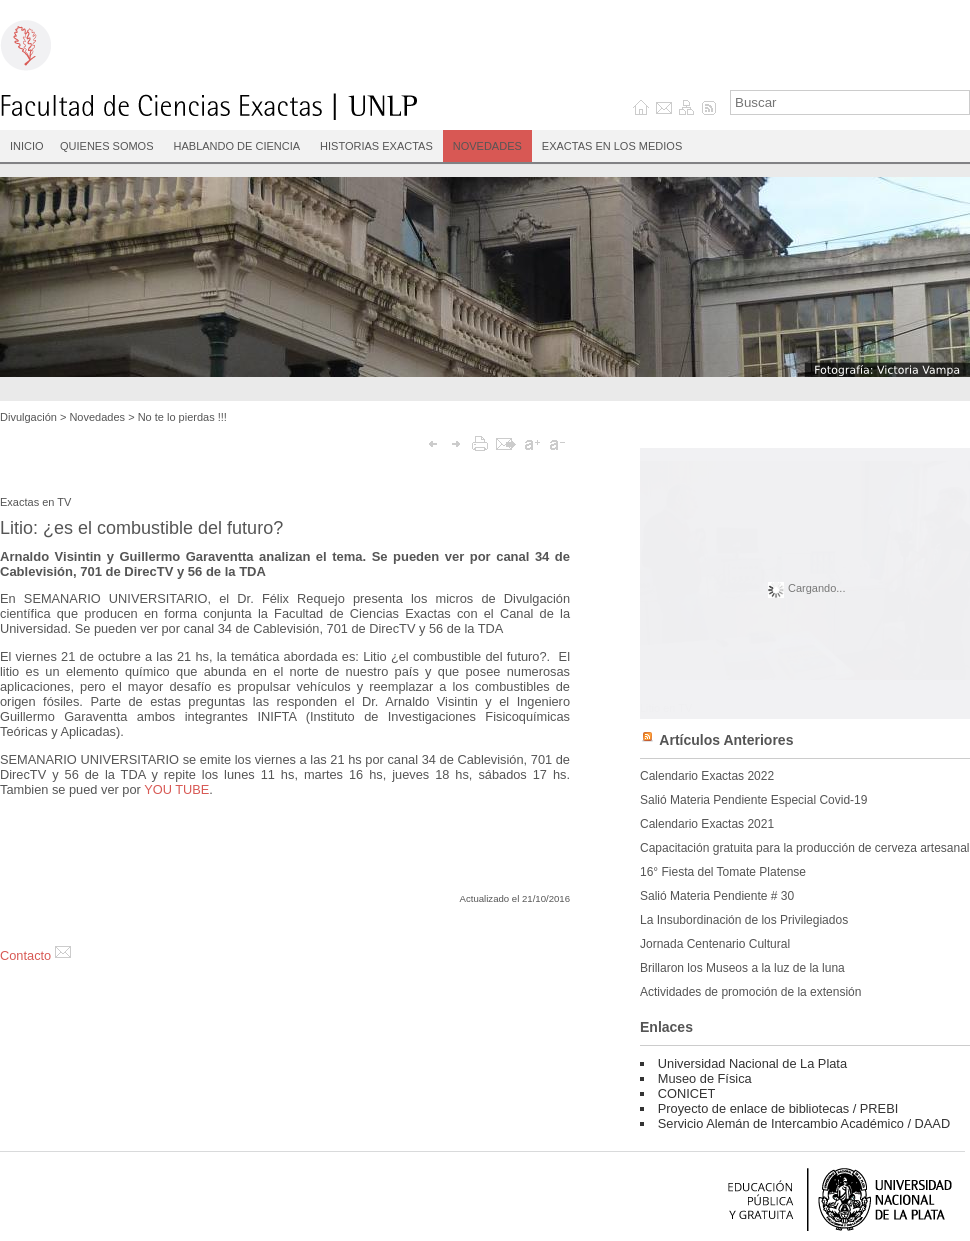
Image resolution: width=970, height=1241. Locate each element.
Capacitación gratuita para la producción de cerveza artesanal (805, 848)
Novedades (487, 146)
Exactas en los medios (612, 146)
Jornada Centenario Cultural (715, 944)
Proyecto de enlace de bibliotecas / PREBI (778, 1108)
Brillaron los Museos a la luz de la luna (742, 968)
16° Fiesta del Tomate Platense (723, 872)
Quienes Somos (107, 146)
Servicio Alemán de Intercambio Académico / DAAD (804, 1123)
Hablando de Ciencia (237, 146)
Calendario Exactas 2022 (707, 776)
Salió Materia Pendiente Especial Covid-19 (753, 800)
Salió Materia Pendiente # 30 (717, 896)
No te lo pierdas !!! (182, 417)
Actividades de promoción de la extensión (750, 992)
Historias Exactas (376, 146)
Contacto (35, 955)
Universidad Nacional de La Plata (752, 1063)
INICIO (27, 146)
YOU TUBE (176, 789)
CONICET (687, 1093)
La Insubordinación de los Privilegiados (744, 920)
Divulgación (28, 417)
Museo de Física (705, 1078)
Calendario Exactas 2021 (707, 824)
